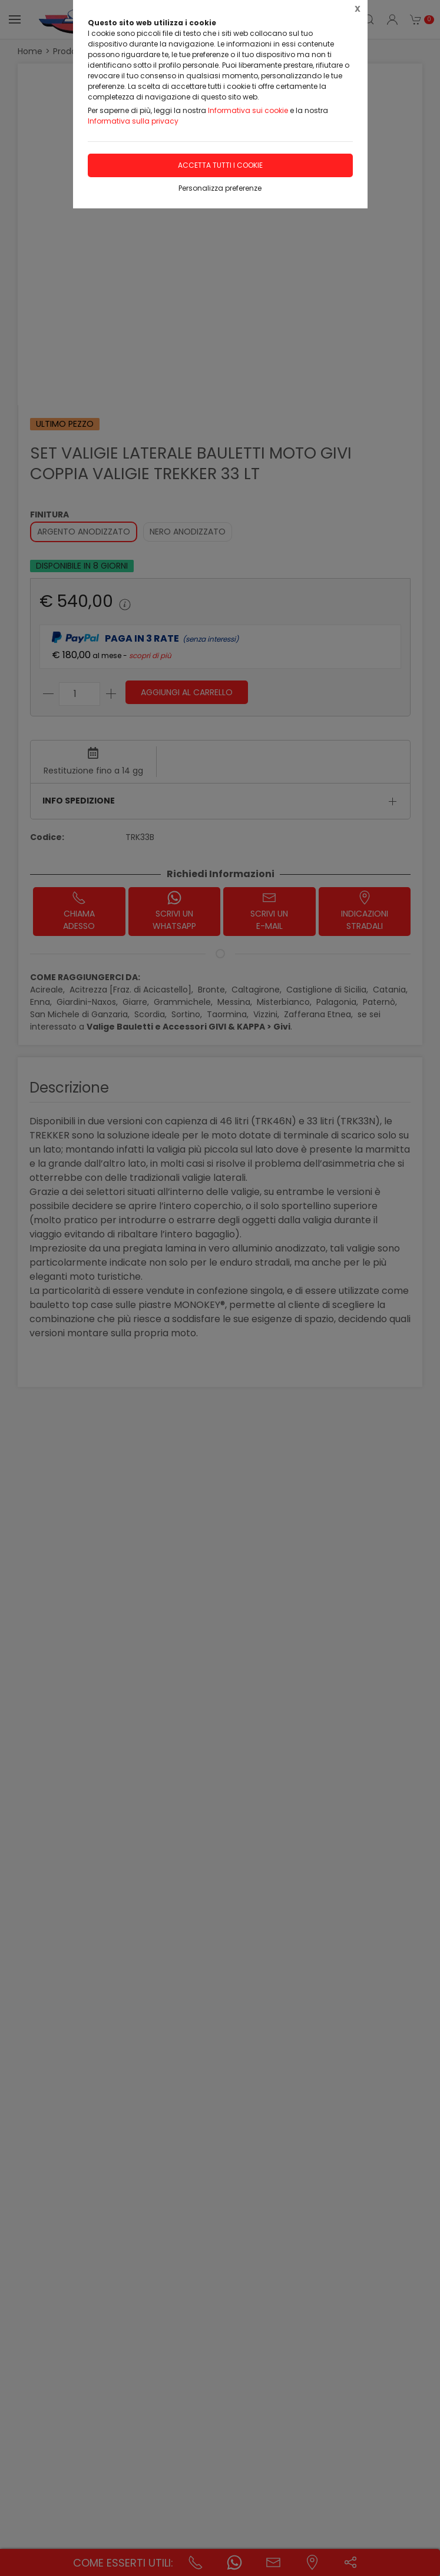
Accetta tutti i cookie (220, 165)
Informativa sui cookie (248, 110)
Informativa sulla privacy (133, 121)
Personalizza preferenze (220, 188)
